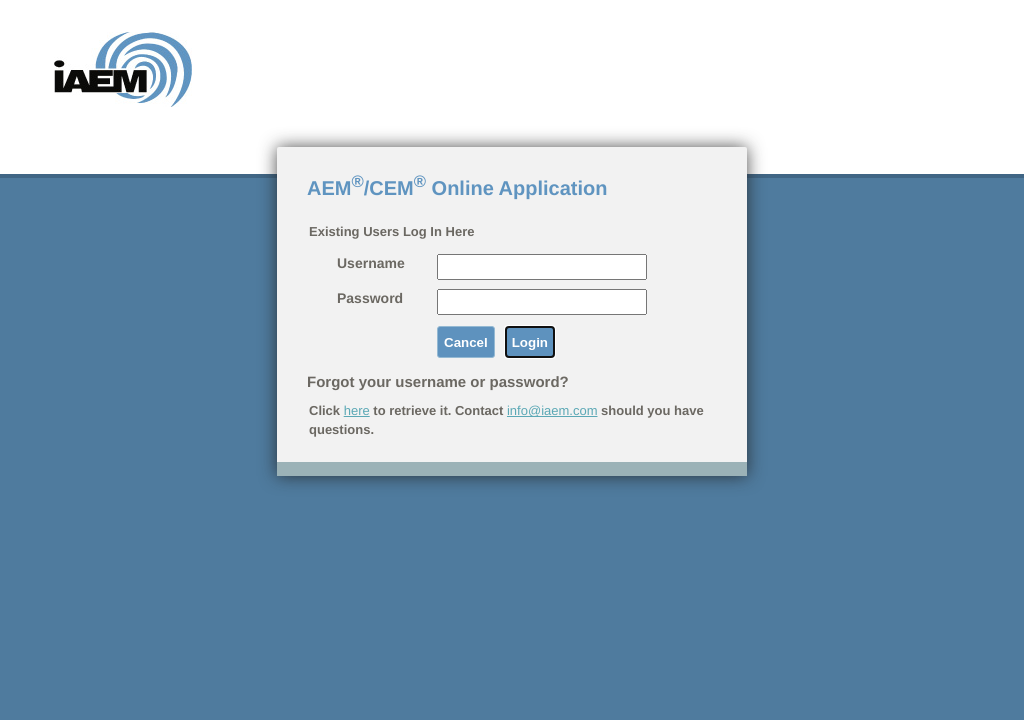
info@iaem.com (552, 410)
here (357, 410)
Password (370, 298)
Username (371, 263)
